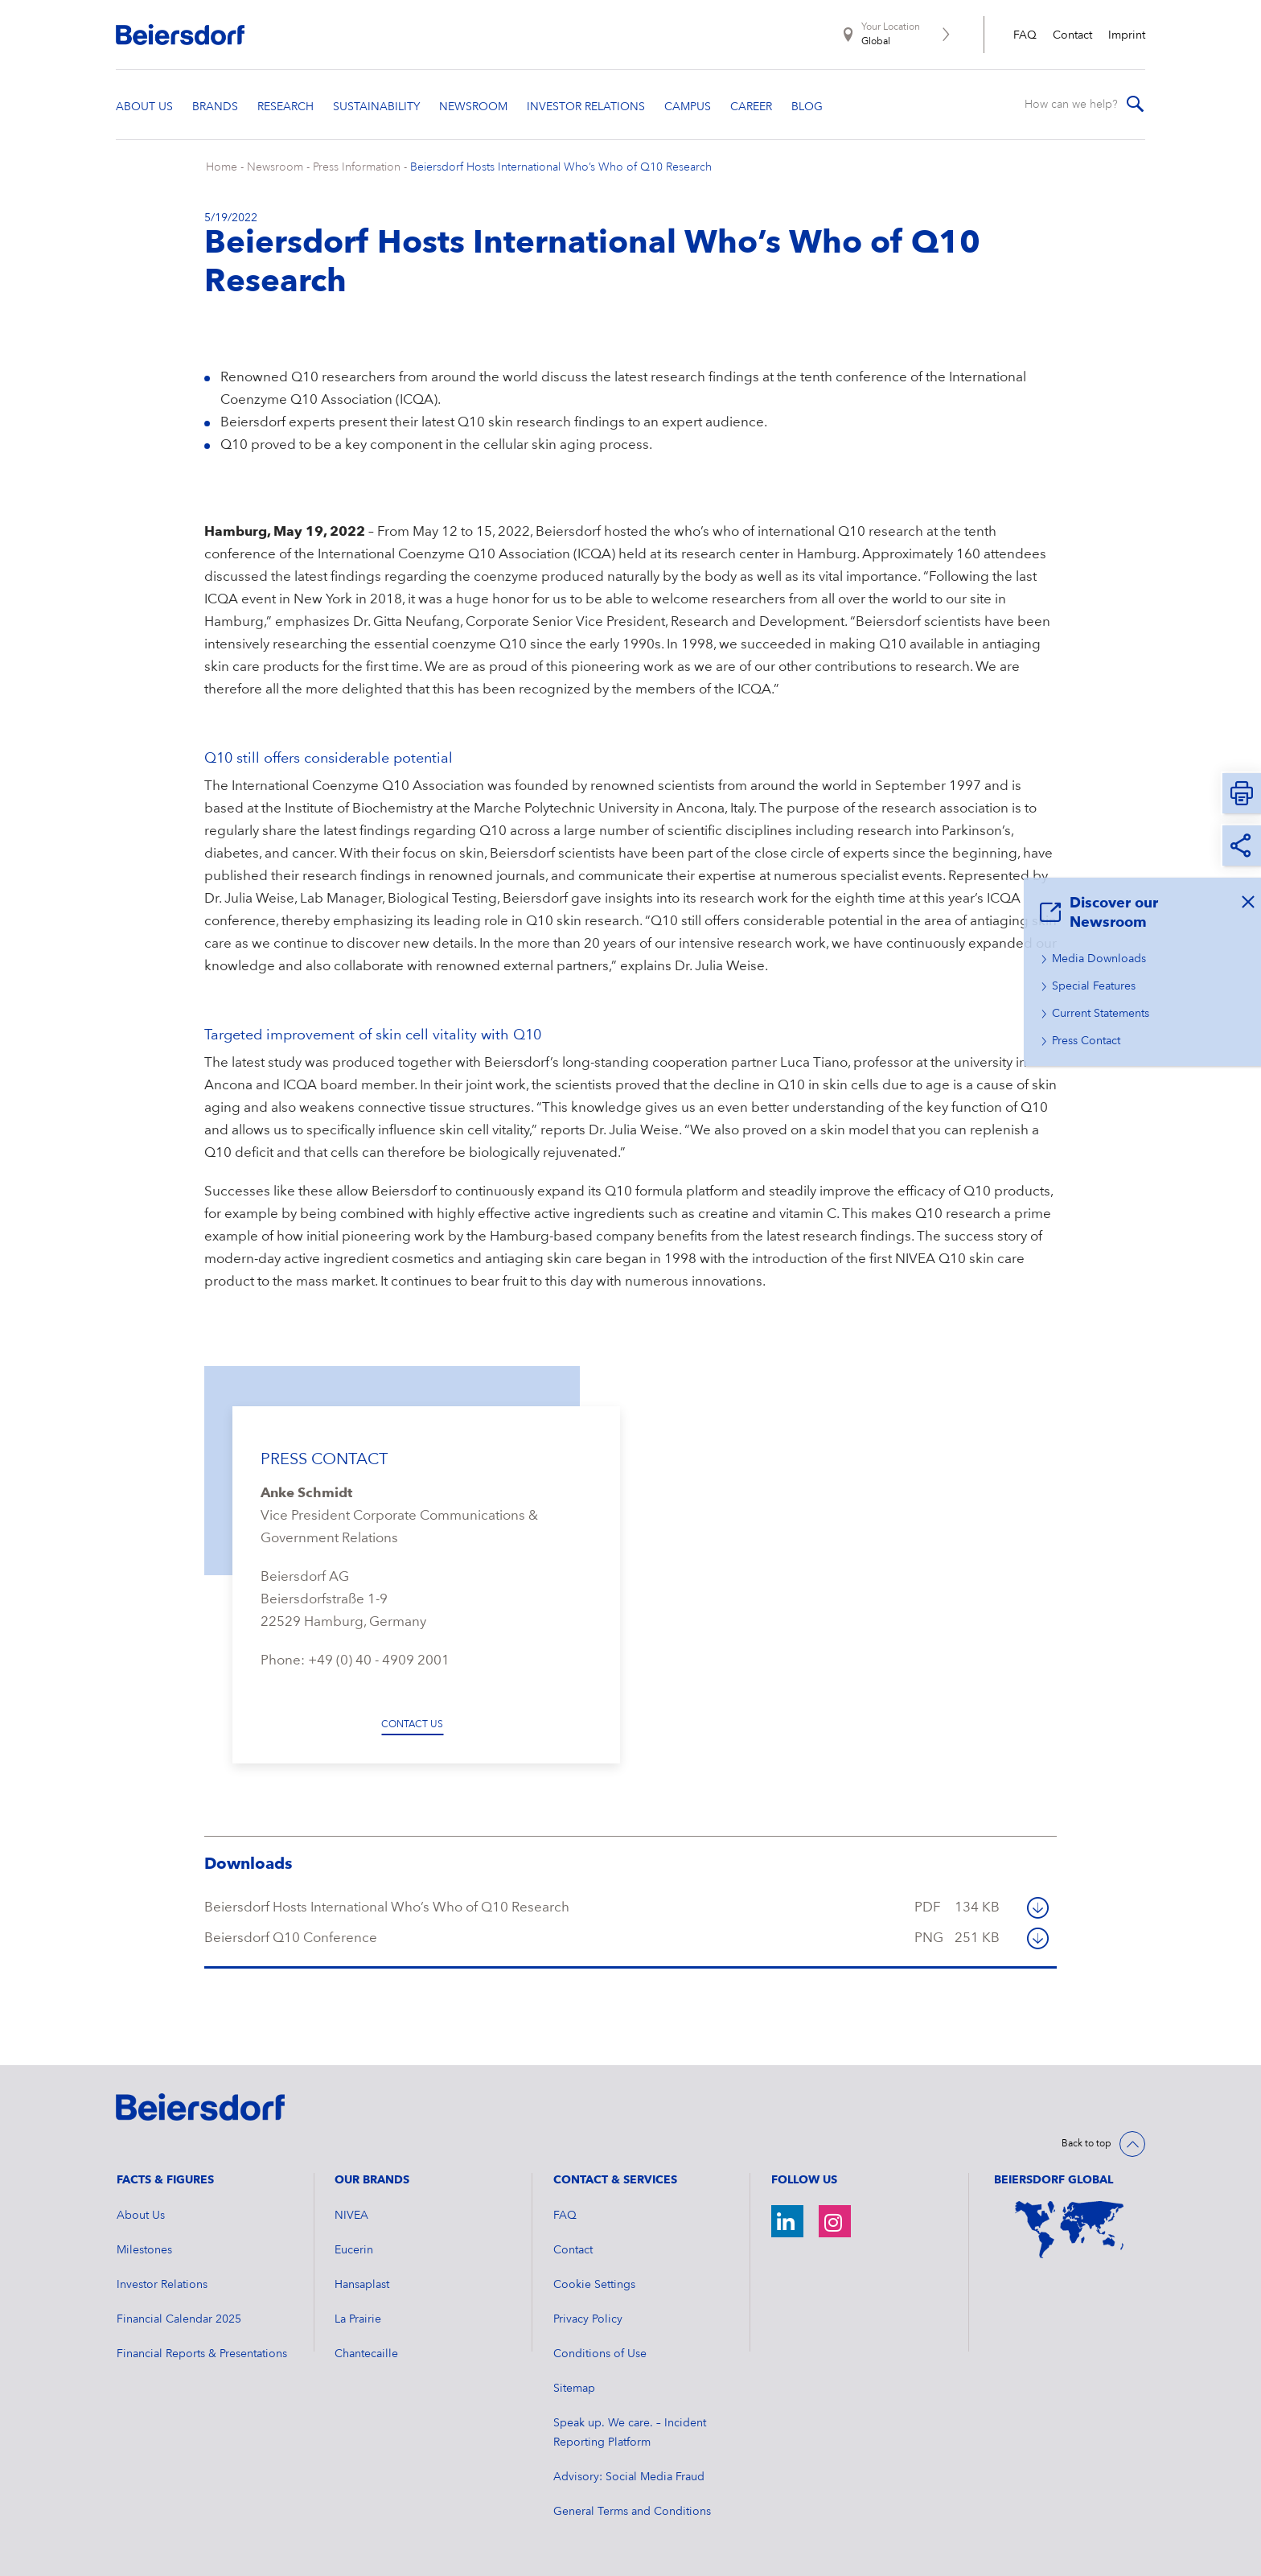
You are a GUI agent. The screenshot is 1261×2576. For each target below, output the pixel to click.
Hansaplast (362, 2284)
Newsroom (275, 167)
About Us (141, 2215)
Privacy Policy (587, 2319)
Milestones (144, 2250)
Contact (1072, 35)
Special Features (1094, 986)
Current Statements (1100, 1013)
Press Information (356, 167)
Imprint (1126, 35)
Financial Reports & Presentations (202, 2354)
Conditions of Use (600, 2354)
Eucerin (354, 2250)
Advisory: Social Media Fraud (628, 2477)
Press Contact (1086, 1041)
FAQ (1025, 35)
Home (221, 167)
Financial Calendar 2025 (179, 2319)
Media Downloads (1099, 959)
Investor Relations (162, 2284)
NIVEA (351, 2215)
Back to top (1086, 2144)
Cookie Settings (594, 2284)
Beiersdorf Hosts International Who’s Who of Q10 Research (561, 167)
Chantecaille (366, 2354)
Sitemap (574, 2388)
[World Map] (1069, 2229)
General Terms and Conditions (632, 2511)
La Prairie (358, 2319)
